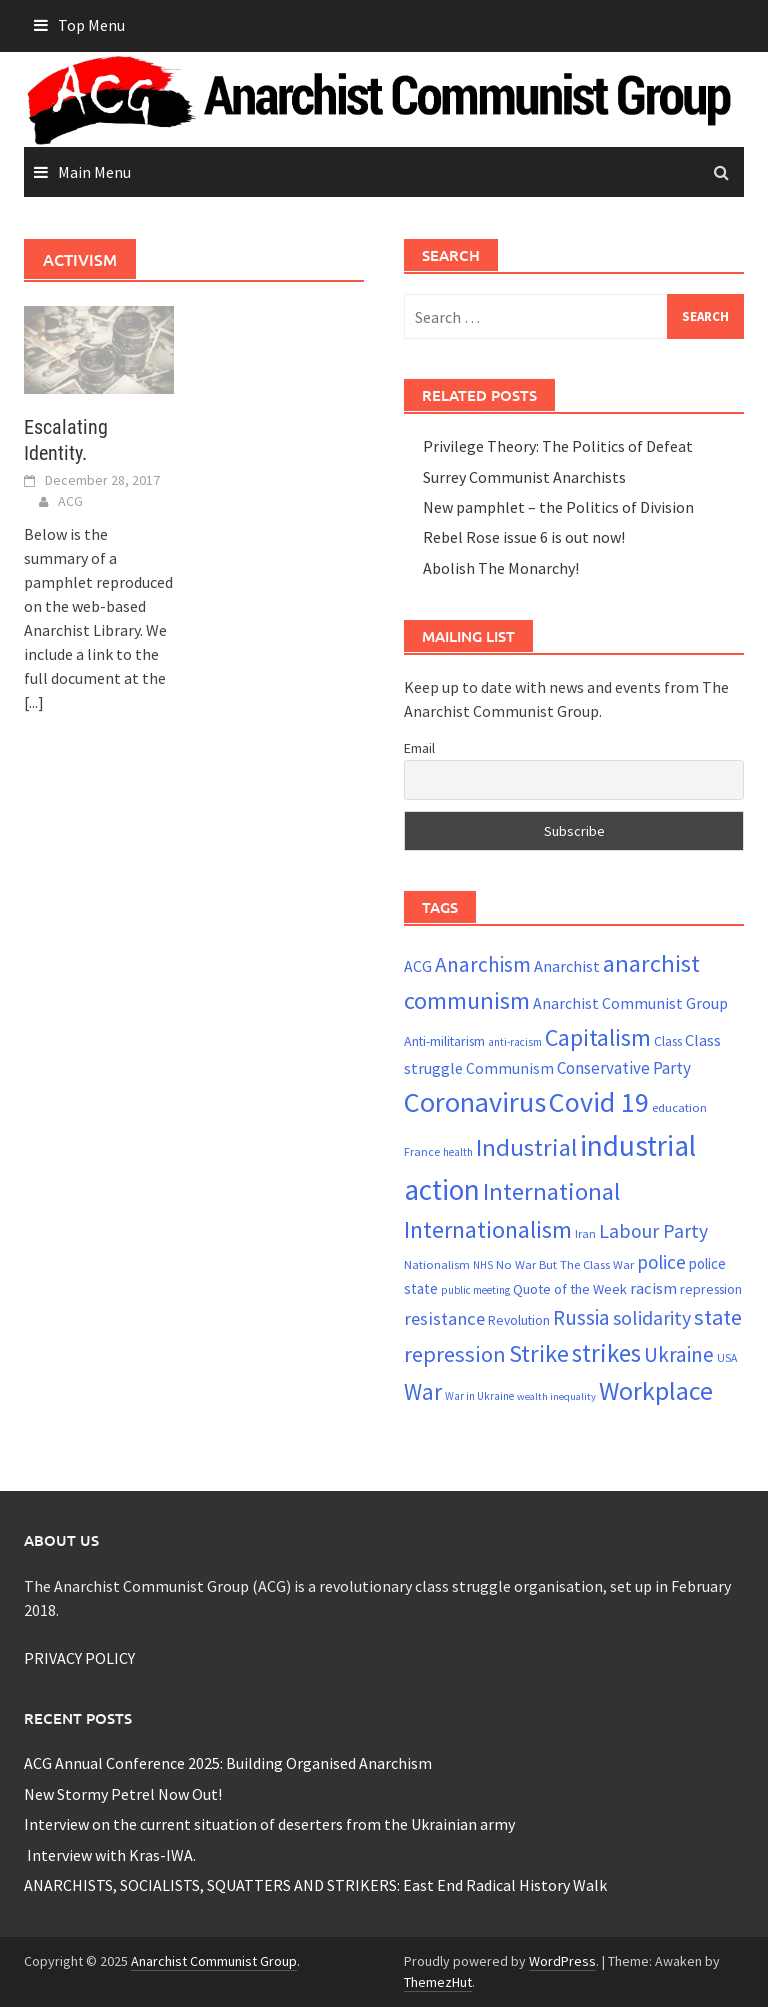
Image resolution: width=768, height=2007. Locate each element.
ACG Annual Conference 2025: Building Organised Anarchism (228, 1763)
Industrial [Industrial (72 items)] (526, 1147)
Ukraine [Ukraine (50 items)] (679, 1354)
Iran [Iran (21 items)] (585, 1233)
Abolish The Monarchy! (501, 568)
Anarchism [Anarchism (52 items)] (483, 964)
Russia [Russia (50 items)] (581, 1317)
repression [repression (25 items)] (711, 1289)
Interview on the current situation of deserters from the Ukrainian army (269, 1824)
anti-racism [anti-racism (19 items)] (515, 1042)
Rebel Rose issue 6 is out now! (524, 537)
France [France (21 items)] (422, 1151)
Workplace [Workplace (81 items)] (656, 1390)
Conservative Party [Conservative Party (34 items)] (624, 1068)
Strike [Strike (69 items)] (539, 1353)
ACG (70, 501)
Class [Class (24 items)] (668, 1041)
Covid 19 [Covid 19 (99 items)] (599, 1102)
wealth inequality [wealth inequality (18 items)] (556, 1396)
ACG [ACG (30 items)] (418, 966)
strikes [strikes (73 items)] (606, 1353)
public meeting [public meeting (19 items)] (475, 1290)
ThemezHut (438, 1982)
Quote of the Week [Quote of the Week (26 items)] (570, 1289)
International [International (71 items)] (551, 1191)
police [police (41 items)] (661, 1262)
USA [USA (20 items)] (727, 1358)
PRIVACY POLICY (79, 1658)
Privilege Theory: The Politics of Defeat (558, 446)
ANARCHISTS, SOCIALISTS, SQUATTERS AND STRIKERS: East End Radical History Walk (315, 1885)
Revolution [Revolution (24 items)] (519, 1320)
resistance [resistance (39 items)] (444, 1318)
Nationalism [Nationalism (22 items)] (437, 1264)
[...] (34, 702)
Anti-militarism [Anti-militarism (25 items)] (444, 1041)
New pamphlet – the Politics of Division (558, 507)
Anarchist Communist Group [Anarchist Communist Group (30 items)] (630, 1003)
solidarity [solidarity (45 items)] (652, 1317)
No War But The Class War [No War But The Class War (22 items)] (565, 1264)
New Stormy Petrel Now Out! (123, 1794)
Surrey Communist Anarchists (524, 477)
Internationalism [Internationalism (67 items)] (488, 1229)
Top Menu (91, 25)
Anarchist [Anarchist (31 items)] (567, 966)
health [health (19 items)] (458, 1152)
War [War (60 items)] (423, 1391)
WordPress (562, 1961)
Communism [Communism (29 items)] (510, 1068)
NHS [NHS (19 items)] (483, 1265)
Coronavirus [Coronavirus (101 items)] (475, 1102)
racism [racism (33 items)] (653, 1288)
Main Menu (94, 172)
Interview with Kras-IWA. (110, 1855)
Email (419, 748)
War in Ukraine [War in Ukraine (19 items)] (479, 1396)
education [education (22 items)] (679, 1107)
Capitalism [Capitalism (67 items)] (598, 1037)
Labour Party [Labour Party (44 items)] (653, 1231)
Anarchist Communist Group (214, 1961)
